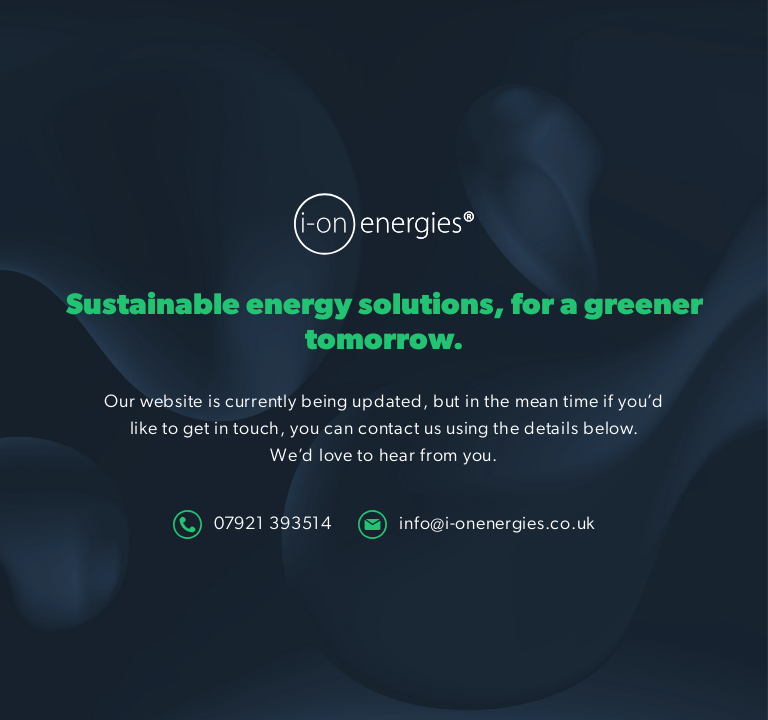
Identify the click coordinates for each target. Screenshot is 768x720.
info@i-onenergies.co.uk (476, 524)
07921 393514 (252, 524)
